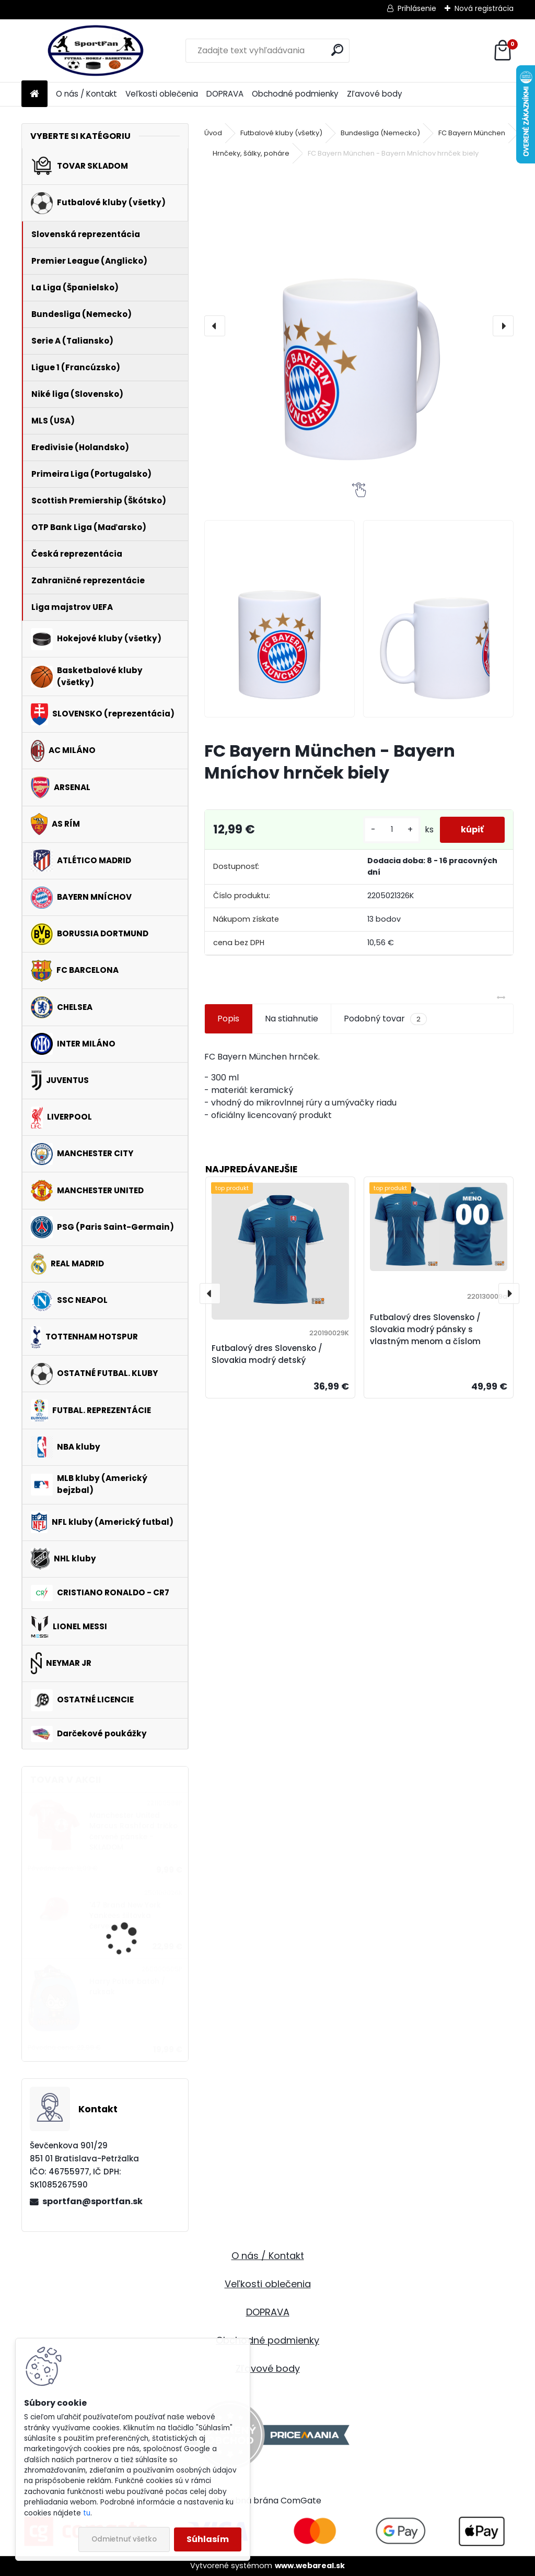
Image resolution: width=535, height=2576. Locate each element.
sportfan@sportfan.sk (92, 2201)
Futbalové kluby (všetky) (281, 133)
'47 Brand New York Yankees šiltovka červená (125, 1916)
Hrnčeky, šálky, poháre (251, 153)
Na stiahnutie (291, 1019)
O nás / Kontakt (86, 93)
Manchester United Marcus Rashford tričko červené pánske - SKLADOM (133, 1831)
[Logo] (93, 51)
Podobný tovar (385, 1019)
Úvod (213, 133)
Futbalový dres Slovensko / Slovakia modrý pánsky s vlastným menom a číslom (425, 1329)
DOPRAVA (224, 93)
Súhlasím (208, 2539)
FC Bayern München (471, 133)
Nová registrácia (484, 8)
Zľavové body (374, 93)
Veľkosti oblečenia (161, 93)
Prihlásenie (417, 8)
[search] (337, 50)
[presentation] (214, 325)
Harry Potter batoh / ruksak (127, 1987)
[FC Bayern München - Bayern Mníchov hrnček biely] (359, 326)
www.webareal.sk (310, 2565)
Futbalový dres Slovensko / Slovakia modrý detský (267, 1354)
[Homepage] (34, 94)
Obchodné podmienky (295, 93)
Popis (228, 1019)
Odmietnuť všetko (124, 2539)
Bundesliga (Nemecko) (380, 133)
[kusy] (391, 829)
